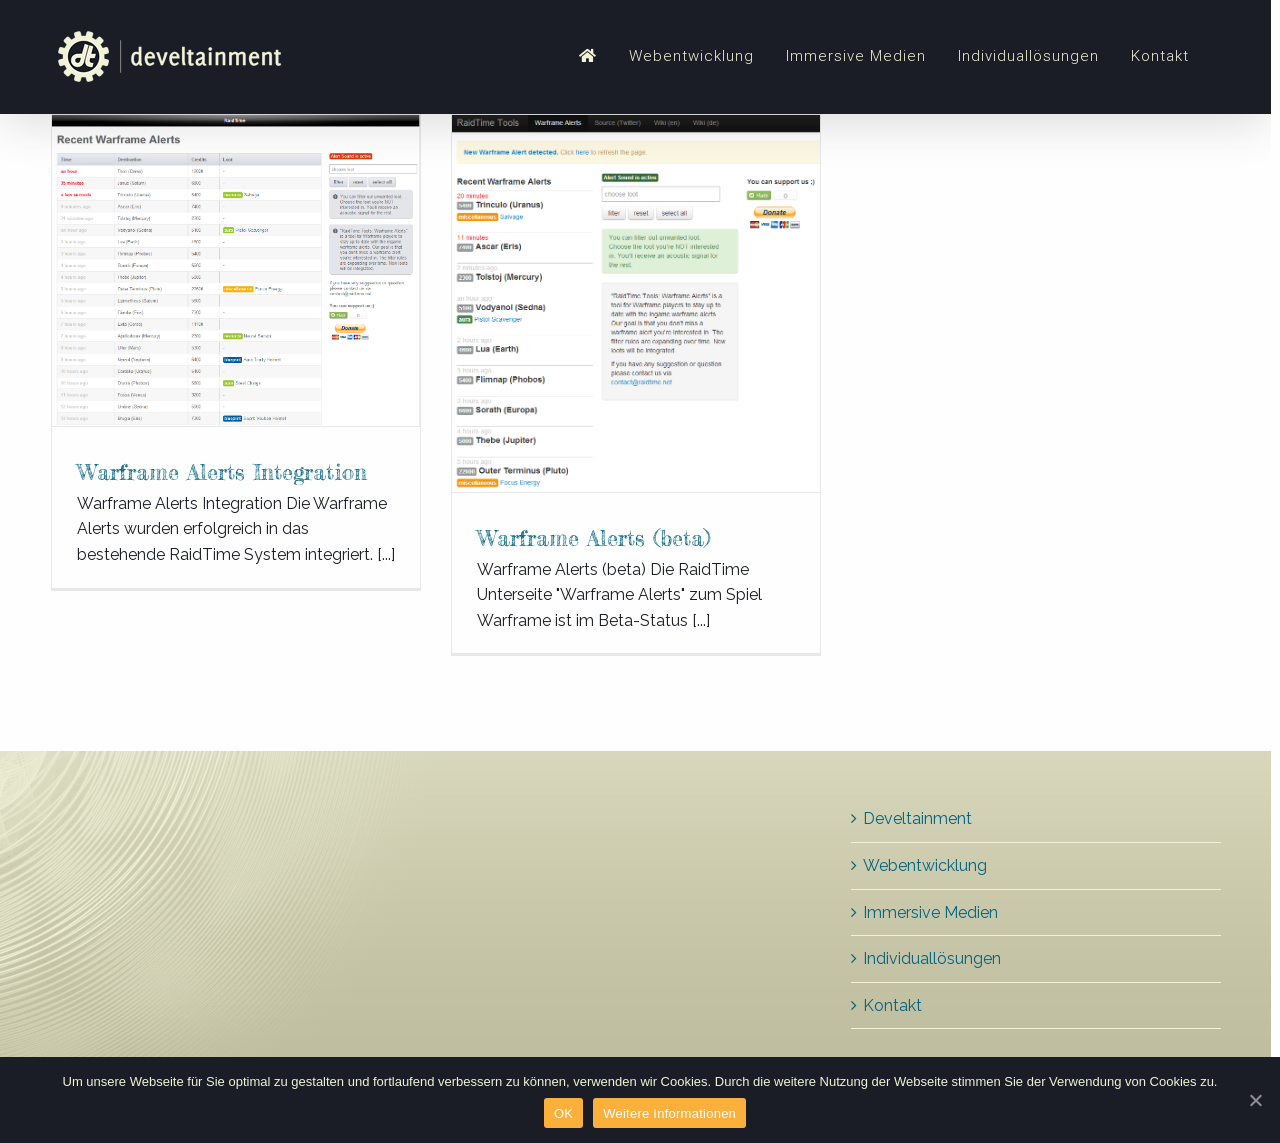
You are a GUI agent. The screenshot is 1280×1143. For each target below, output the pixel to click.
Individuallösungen (932, 958)
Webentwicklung (925, 865)
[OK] (1255, 1100)
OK (563, 1113)
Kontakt (892, 1005)
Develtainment (917, 818)
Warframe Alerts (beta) (593, 537)
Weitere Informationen (669, 1113)
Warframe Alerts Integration (222, 471)
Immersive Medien (930, 912)
